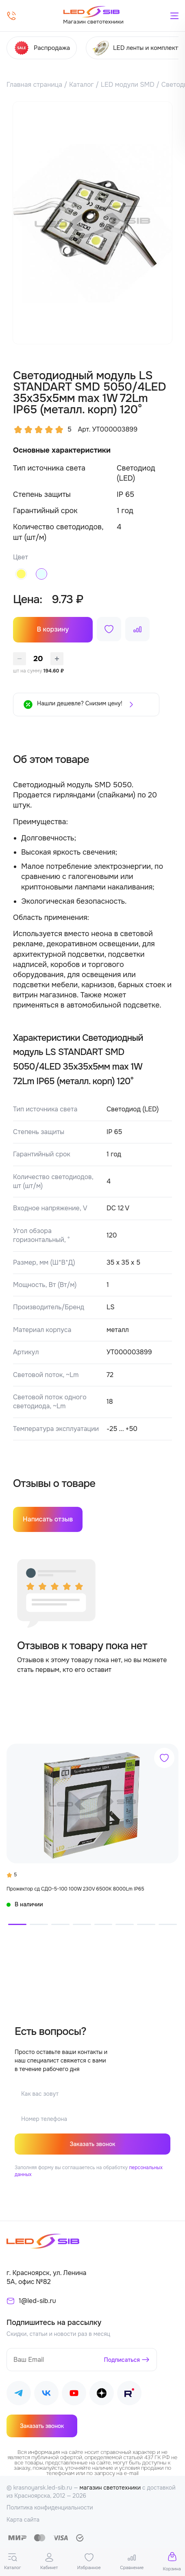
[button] (17, 1924)
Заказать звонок (92, 2144)
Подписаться (122, 2359)
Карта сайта (23, 2519)
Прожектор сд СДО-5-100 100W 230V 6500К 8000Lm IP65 (75, 1889)
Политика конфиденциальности (50, 2507)
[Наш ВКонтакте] (46, 2394)
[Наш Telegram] (19, 2394)
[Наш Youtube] (74, 2394)
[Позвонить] (11, 16)
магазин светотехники (110, 2487)
